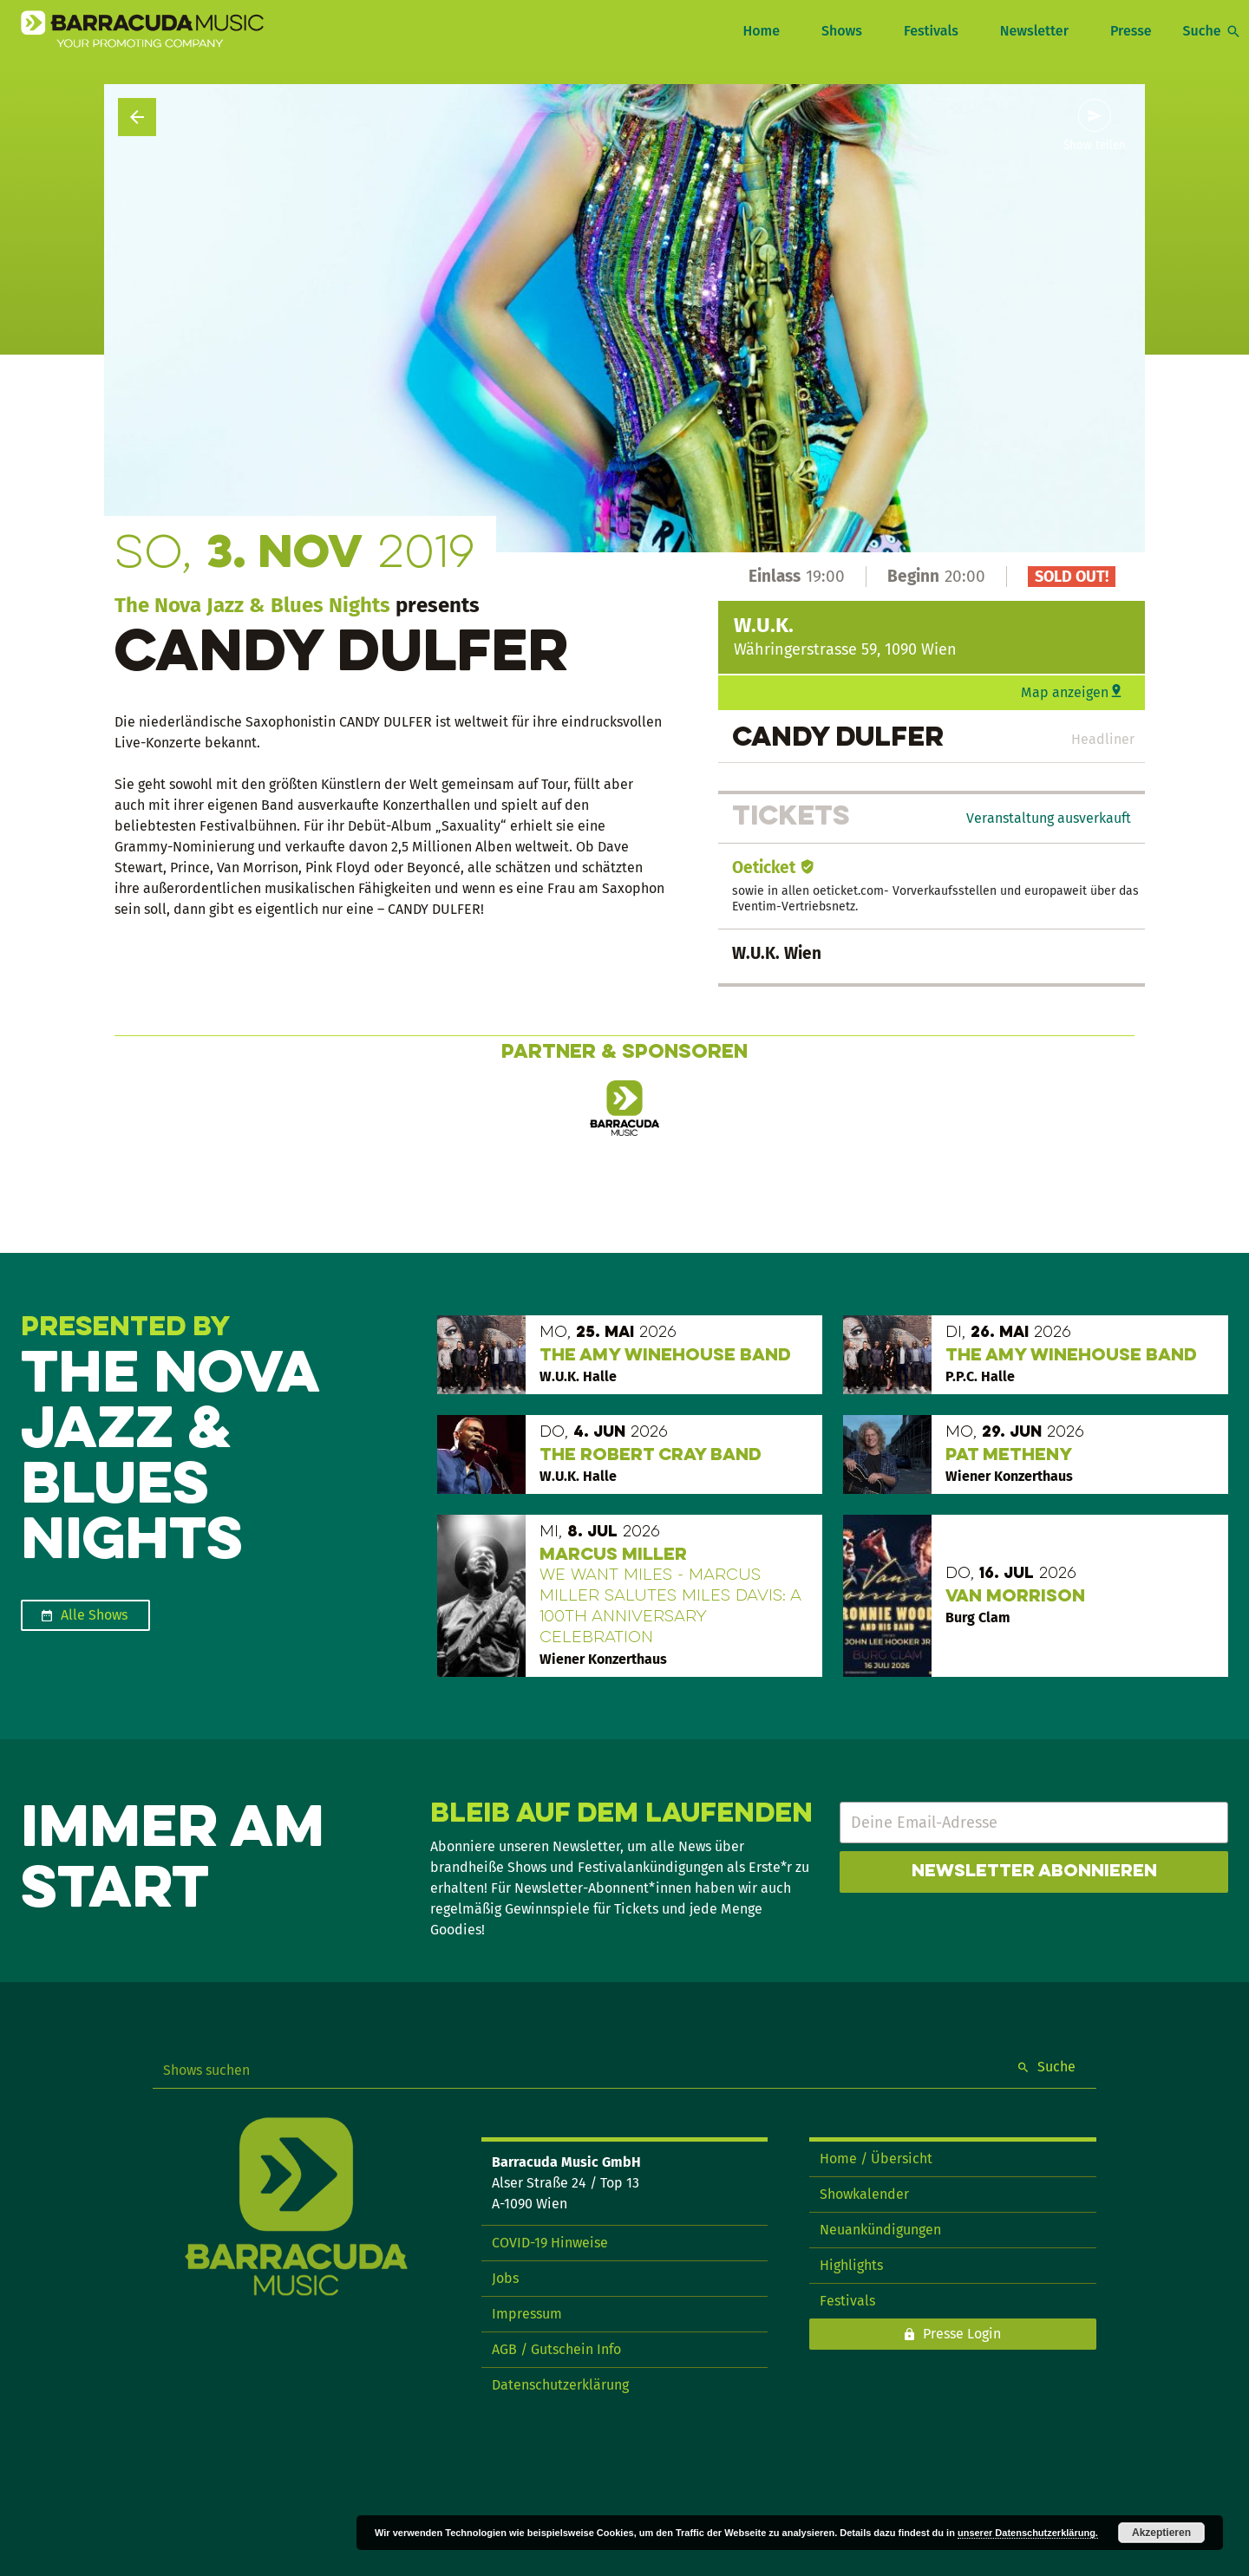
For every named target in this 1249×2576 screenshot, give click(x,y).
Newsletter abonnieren (1034, 1871)
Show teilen (1094, 146)
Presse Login (962, 2333)
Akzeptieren (1161, 2533)
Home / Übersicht (876, 2158)
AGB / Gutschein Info (556, 2349)
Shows (841, 31)
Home (760, 31)
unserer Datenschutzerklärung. (1028, 2532)
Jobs (505, 2278)
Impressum (527, 2313)
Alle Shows (94, 1615)
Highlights (851, 2265)
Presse (1131, 31)
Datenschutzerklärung (560, 2385)
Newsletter (1034, 31)
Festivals (931, 31)
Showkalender (864, 2194)
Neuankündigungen (880, 2229)
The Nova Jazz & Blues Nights (252, 605)
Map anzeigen (1064, 692)
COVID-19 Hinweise (550, 2242)
